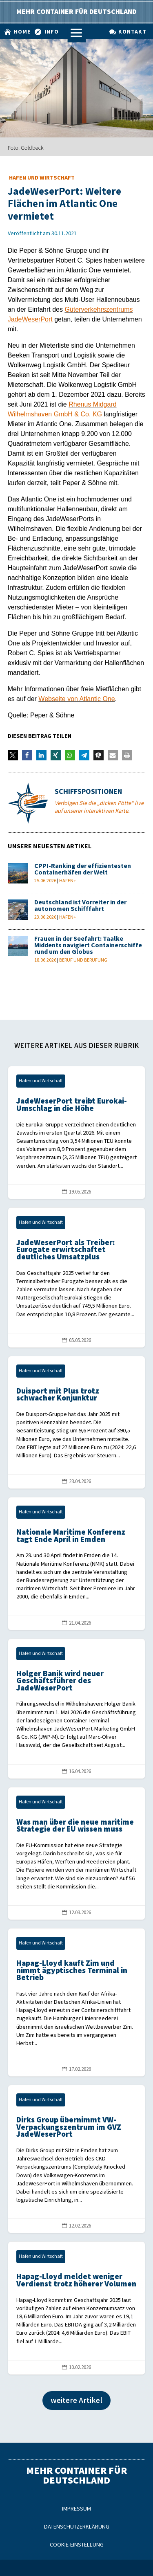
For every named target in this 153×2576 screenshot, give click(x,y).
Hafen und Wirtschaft (42, 177)
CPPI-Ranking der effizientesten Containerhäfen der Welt (82, 869)
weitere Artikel (76, 2400)
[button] (13, 755)
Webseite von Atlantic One (76, 698)
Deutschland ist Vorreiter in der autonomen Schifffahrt (80, 906)
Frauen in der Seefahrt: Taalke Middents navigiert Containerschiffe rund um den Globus (88, 945)
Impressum (76, 2508)
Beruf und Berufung (83, 960)
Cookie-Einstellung (77, 2544)
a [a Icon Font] (76, 33)
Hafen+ (67, 881)
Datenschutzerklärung (76, 2526)
